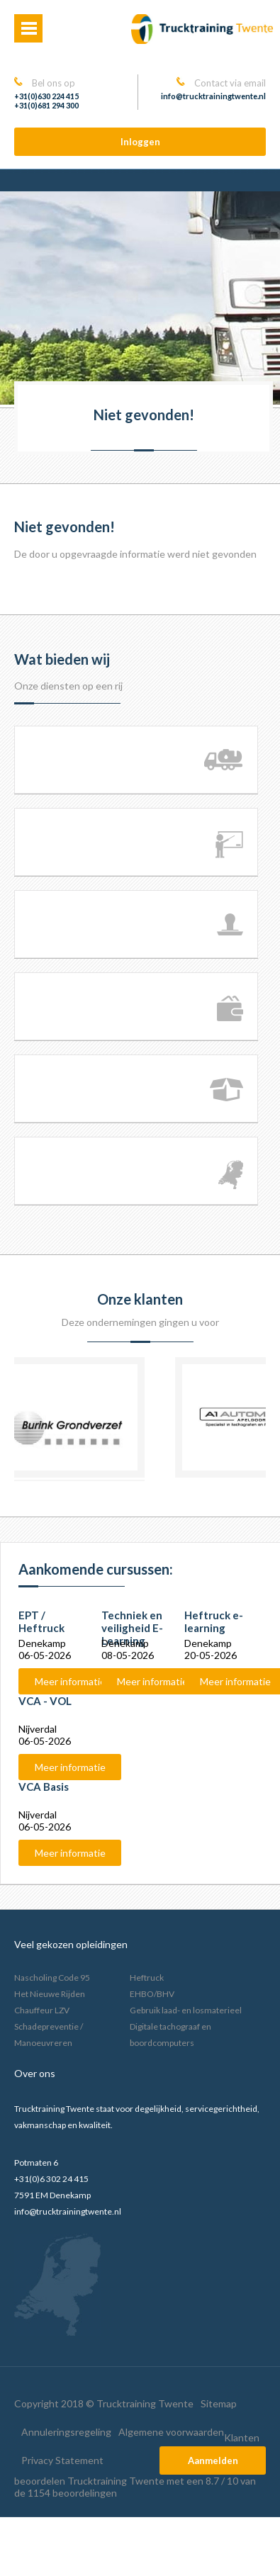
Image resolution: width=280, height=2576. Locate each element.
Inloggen (140, 141)
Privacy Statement (62, 2460)
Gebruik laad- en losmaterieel (186, 2010)
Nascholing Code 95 (52, 1977)
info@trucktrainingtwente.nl (213, 96)
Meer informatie (70, 1681)
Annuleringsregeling (66, 2432)
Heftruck (147, 1977)
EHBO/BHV (152, 1994)
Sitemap (219, 2403)
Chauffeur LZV (41, 2010)
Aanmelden (213, 2460)
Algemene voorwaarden (171, 2432)
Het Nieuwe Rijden (49, 1994)
